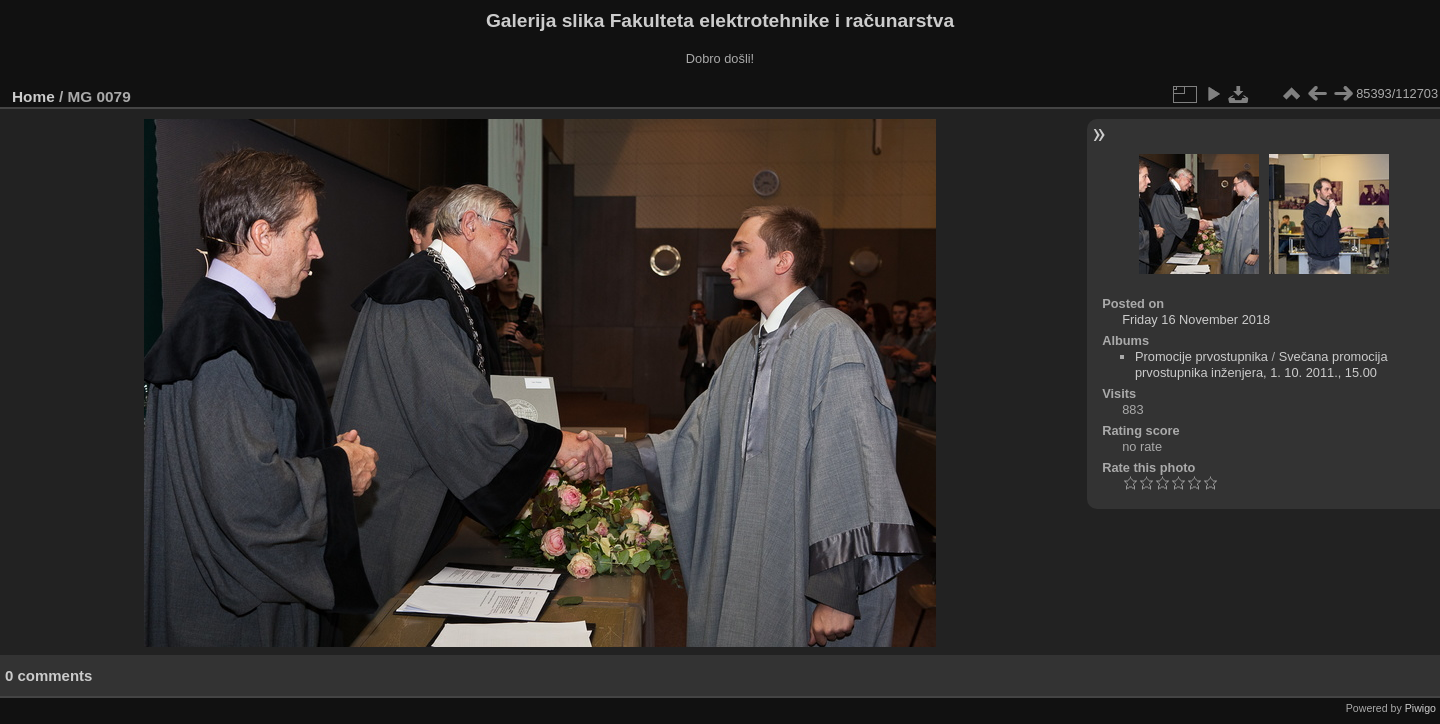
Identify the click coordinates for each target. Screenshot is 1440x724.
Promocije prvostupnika (1201, 356)
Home (33, 96)
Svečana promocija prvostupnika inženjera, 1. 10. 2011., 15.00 (1261, 364)
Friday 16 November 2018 (1196, 319)
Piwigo (1420, 708)
